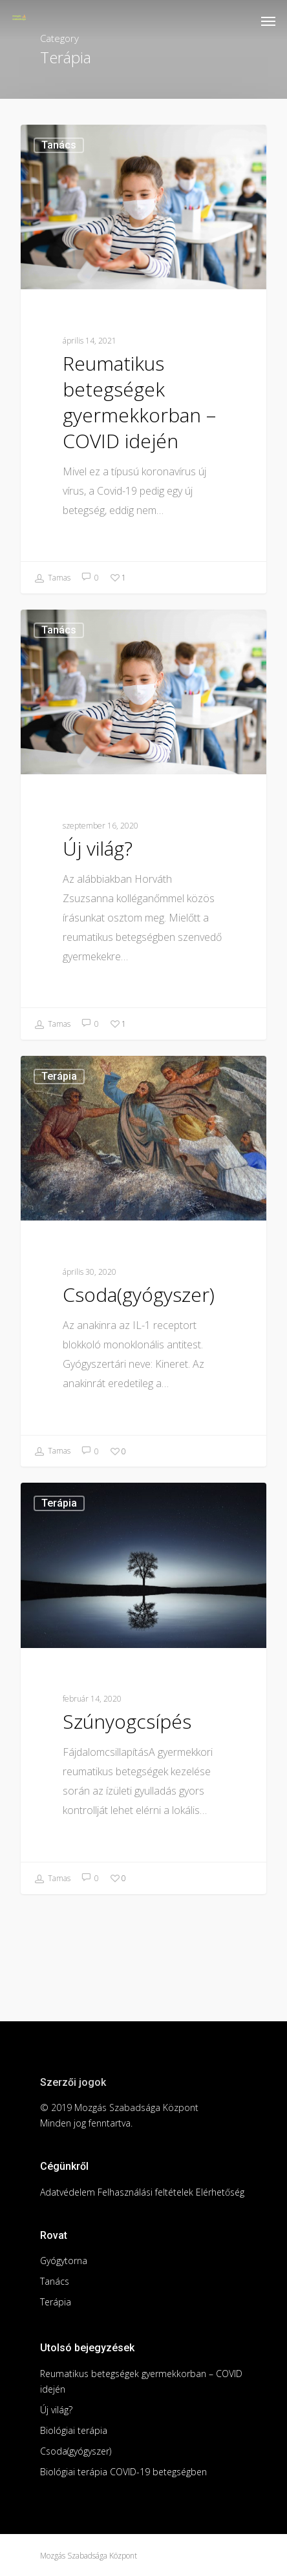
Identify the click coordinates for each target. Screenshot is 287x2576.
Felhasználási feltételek (145, 2192)
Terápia (59, 1076)
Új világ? (56, 2410)
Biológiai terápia (73, 2430)
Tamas (52, 579)
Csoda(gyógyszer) (75, 2451)
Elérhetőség (220, 2192)
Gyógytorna (63, 2260)
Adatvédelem (67, 2192)
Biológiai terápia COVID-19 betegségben (123, 2472)
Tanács (58, 145)
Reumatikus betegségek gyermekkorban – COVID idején (141, 2381)
